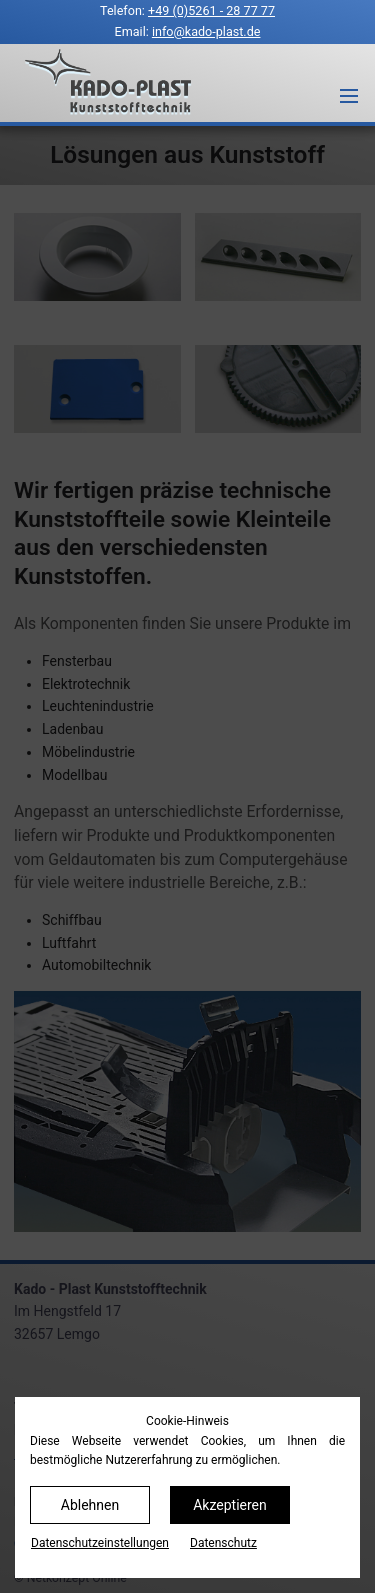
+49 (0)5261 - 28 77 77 (211, 10)
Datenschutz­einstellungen (100, 1543)
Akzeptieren (230, 1505)
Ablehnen (90, 1505)
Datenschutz (223, 1543)
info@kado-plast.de (206, 31)
